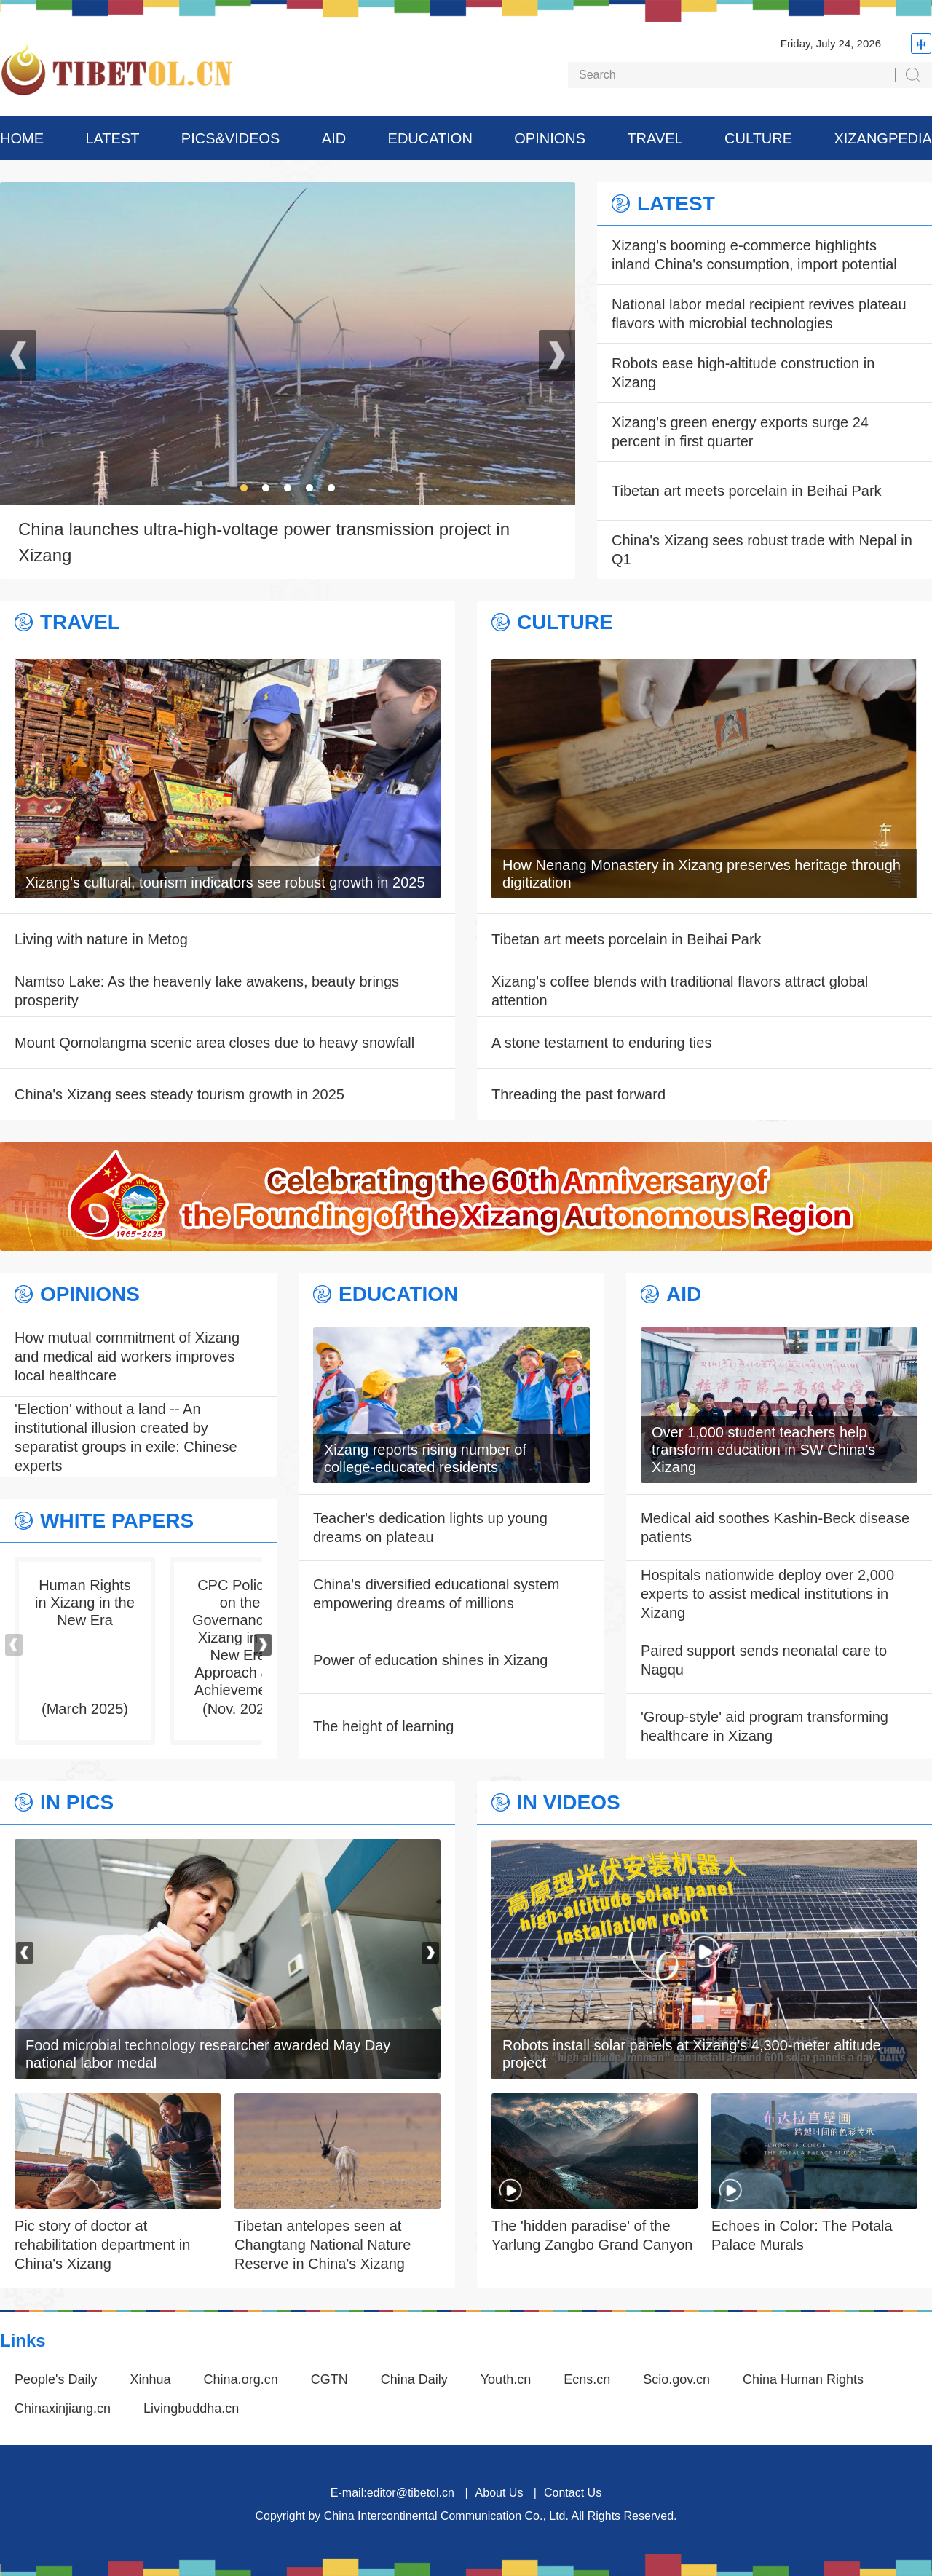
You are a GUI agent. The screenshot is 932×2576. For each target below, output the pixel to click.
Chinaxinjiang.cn (63, 2408)
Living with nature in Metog (101, 939)
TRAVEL (654, 138)
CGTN (329, 2379)
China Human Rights (803, 2379)
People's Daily (56, 2379)
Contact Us (572, 2492)
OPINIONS (549, 138)
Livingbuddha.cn (191, 2408)
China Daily (414, 2379)
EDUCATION (430, 138)
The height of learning (383, 1726)
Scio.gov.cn (676, 2379)
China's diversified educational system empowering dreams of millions (436, 1593)
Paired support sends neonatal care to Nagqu (764, 1660)
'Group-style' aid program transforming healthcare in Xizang (764, 1726)
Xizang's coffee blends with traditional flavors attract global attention (679, 990)
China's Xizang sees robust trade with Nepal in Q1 (762, 549)
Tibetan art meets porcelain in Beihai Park (747, 491)
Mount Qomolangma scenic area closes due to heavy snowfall (214, 1043)
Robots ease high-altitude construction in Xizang (743, 372)
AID (334, 138)
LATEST (112, 138)
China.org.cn (241, 2379)
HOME (22, 138)
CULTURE (758, 138)
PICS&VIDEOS (230, 138)
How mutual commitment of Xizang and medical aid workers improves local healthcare (127, 1356)
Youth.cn (506, 2379)
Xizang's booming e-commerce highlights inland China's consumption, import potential (754, 254)
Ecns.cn (587, 2379)
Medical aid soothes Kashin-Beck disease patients (775, 1527)
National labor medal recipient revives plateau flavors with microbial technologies (759, 313)
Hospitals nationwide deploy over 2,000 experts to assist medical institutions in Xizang (767, 1594)
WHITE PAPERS (117, 1521)
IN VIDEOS (568, 1802)
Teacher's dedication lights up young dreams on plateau (430, 1527)
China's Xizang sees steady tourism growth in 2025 (179, 1094)
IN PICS (77, 1802)
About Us (499, 2492)
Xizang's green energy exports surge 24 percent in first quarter (740, 431)
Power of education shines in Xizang (430, 1660)
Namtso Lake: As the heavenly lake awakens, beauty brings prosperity (207, 990)
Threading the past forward (578, 1094)
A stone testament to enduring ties (601, 1043)
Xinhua (150, 2379)
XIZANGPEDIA (882, 138)
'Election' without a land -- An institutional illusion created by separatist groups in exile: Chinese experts (126, 1437)
